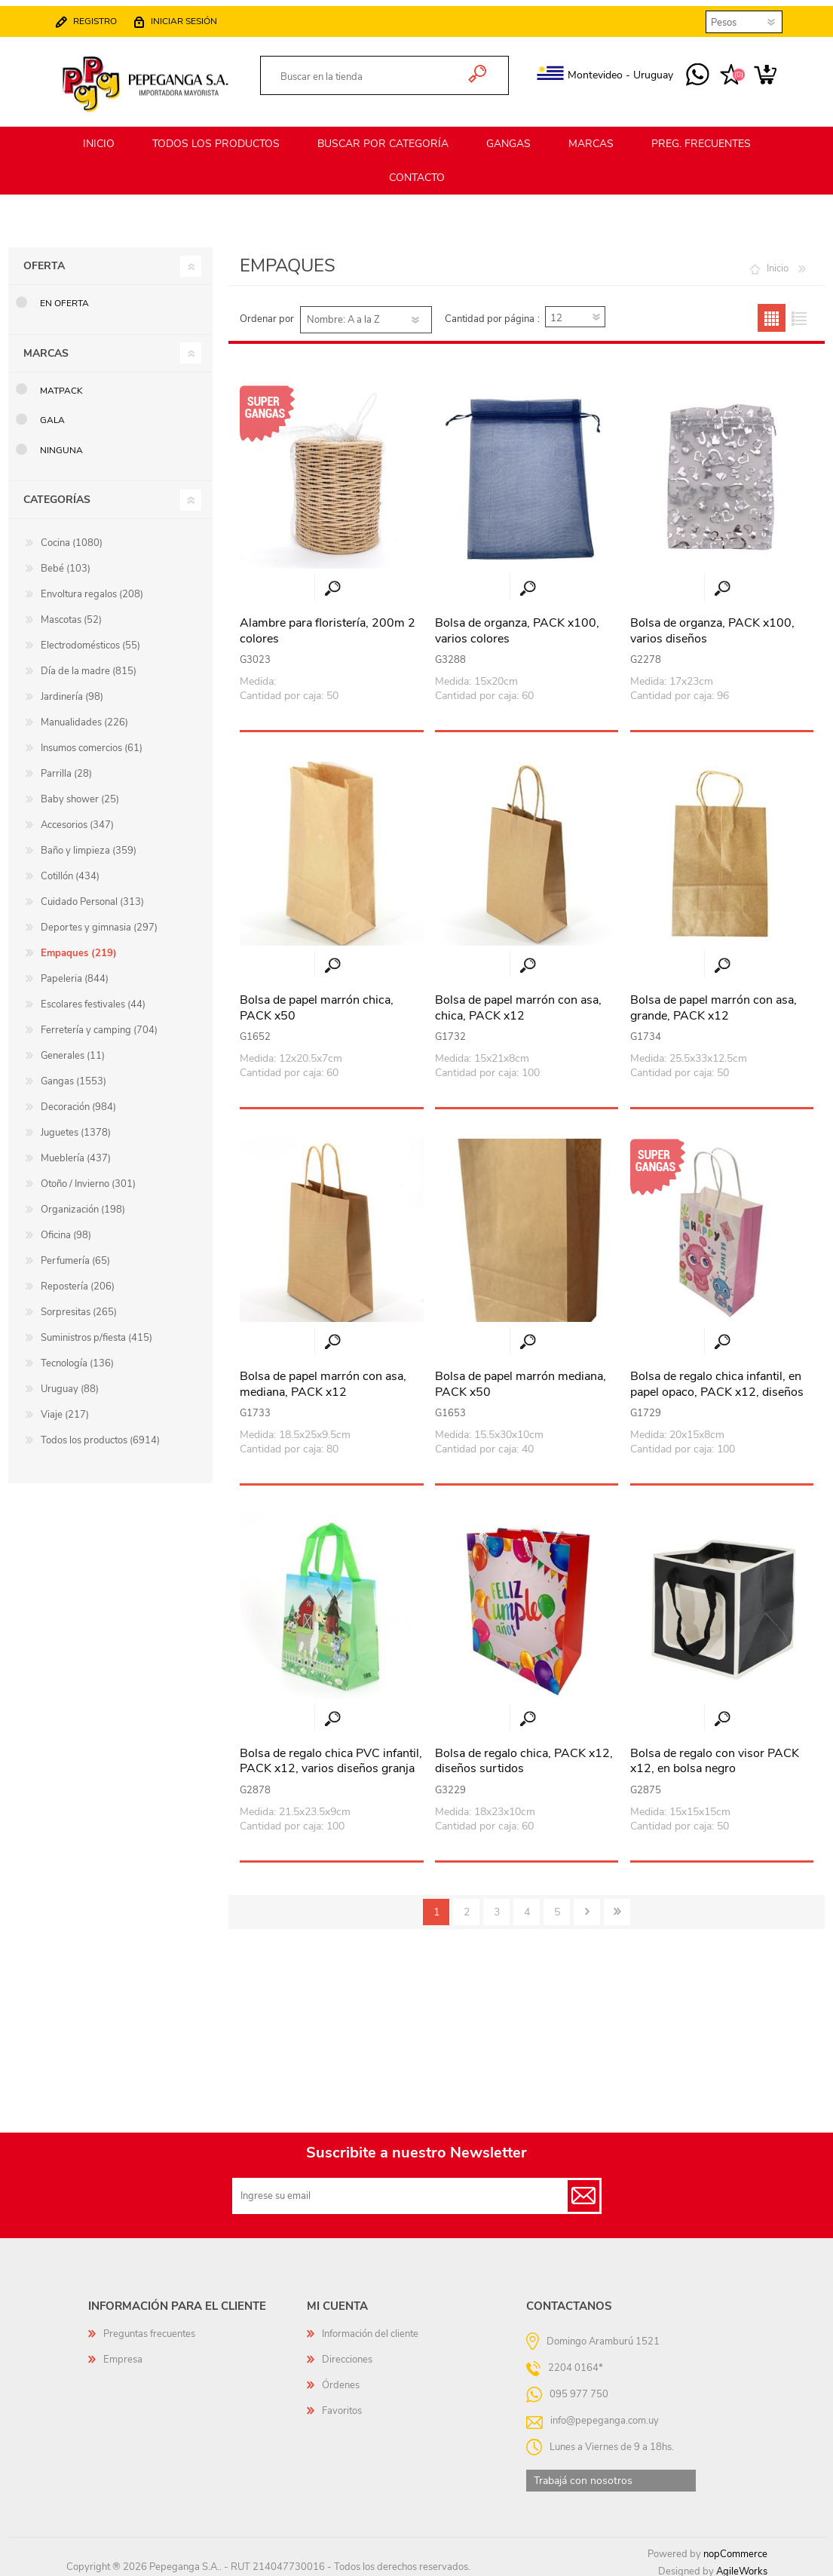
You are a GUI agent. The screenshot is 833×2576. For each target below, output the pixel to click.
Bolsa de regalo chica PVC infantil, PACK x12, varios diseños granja (331, 1755)
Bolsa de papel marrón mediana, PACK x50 (520, 1378)
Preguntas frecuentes (149, 2327)
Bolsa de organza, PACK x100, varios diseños (712, 624)
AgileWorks (741, 2564)
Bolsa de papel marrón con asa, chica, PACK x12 (518, 1001)
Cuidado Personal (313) (92, 895)
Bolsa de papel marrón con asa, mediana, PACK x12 (323, 1378)
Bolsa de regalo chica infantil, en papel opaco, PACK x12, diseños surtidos (717, 1385)
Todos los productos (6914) (100, 1433)
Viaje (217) (65, 1408)
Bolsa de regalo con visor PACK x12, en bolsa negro (714, 1755)
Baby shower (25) (80, 792)
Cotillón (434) (70, 869)
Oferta (44, 259)
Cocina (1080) (72, 536)
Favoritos (342, 2404)
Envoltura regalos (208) (92, 587)
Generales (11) (73, 1049)
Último (617, 1905)
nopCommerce (735, 2547)
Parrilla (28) (66, 767)
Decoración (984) (78, 1100)
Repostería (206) (78, 1279)
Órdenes (341, 2378)
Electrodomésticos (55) (90, 639)
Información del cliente (370, 2327)
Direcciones (347, 2353)
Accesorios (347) (77, 818)
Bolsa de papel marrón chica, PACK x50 (317, 1001)
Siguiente (587, 1905)
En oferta (64, 296)
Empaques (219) (79, 946)
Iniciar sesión (199, 15)
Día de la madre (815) (88, 664)
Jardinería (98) (72, 690)
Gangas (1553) (73, 1074)
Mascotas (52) (71, 613)
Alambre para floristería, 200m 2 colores (327, 624)
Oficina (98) (66, 1228)
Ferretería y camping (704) (99, 1023)
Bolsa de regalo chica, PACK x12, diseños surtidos (524, 1755)
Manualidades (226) (84, 715)
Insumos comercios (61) (91, 741)
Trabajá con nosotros (583, 2474)
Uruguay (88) (70, 1382)
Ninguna (61, 443)
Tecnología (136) (77, 1356)
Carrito (750, 69)
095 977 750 (683, 69)
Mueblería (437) (76, 1151)
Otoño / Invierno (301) (88, 1177)
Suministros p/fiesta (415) (96, 1331)
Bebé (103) (65, 562)
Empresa (122, 2353)
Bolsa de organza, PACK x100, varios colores (517, 624)
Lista (799, 311)
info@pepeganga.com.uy (604, 2413)
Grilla (772, 311)
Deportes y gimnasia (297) (99, 921)
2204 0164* (575, 2360)
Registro (110, 15)
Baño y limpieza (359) (88, 844)
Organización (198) (83, 1203)
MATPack (61, 384)
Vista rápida (332, 582)
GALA (52, 413)
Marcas (46, 346)
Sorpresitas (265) (79, 1305)
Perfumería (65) (75, 1254)
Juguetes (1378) (76, 1126)
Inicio (778, 261)
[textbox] (368, 71)
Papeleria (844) (75, 972)
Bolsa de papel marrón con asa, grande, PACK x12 (713, 1001)
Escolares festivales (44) (93, 997)
